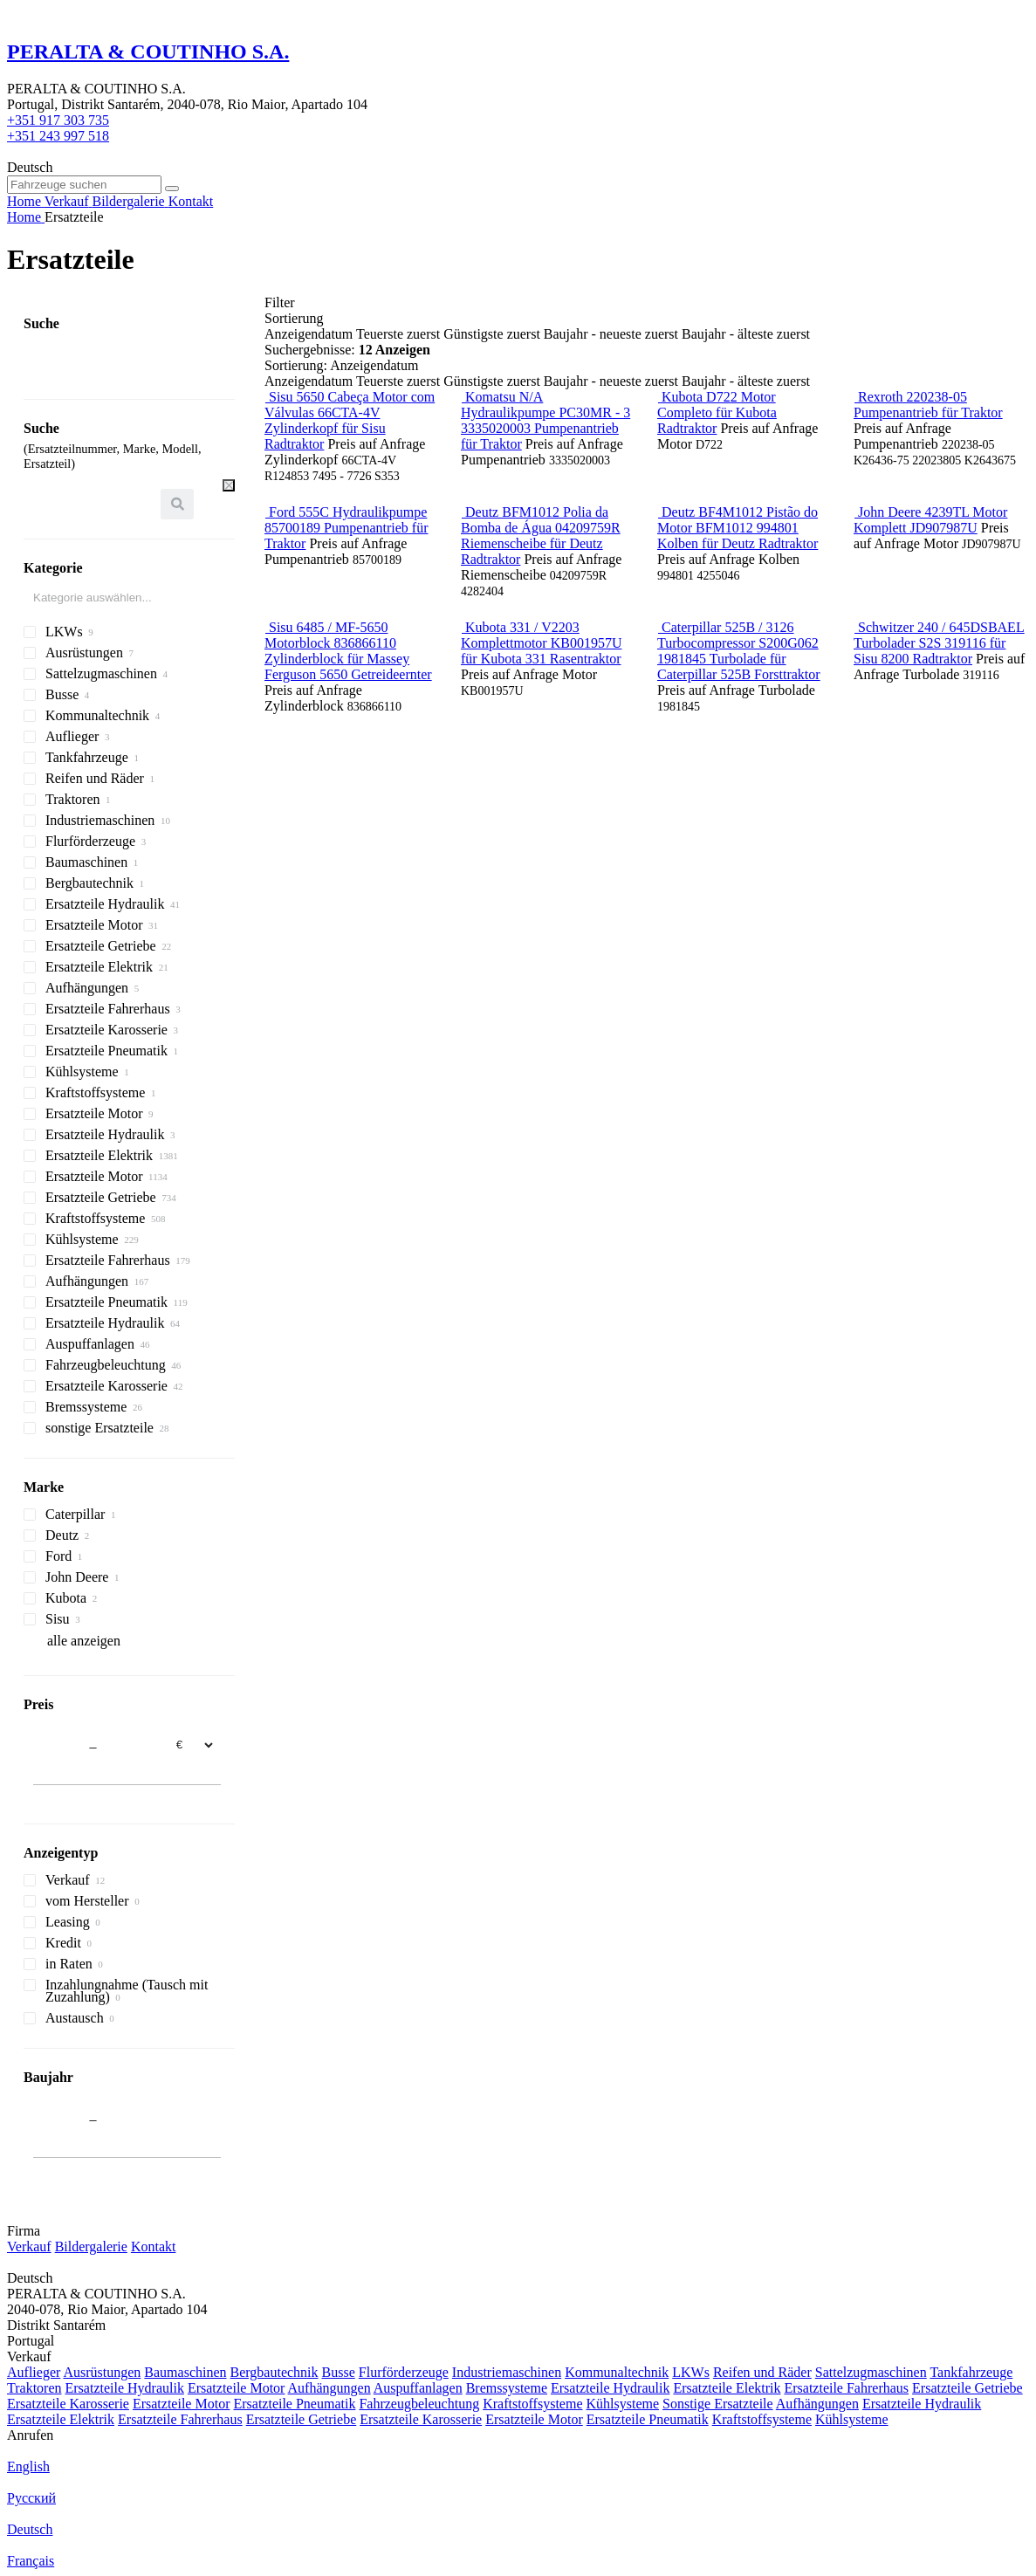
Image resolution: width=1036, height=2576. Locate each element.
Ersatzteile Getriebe (967, 2387)
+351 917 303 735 (58, 120)
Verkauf (29, 2246)
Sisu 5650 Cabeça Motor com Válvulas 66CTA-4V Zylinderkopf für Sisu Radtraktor (349, 420)
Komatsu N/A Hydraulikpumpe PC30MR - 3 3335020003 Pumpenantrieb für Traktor (545, 420)
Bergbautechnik (274, 2372)
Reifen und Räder (762, 2372)
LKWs (691, 2372)
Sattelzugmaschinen (871, 2372)
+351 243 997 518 (58, 135)
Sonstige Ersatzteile (717, 2403)
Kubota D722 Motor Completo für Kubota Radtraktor (717, 412)
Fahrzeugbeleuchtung (419, 2403)
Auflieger (33, 2372)
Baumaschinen (185, 2372)
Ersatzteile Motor (236, 2387)
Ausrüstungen (102, 2372)
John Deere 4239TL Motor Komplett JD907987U (930, 520)
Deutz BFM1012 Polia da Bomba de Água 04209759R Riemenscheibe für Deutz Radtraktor (541, 536)
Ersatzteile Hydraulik (124, 2387)
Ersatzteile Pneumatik (294, 2403)
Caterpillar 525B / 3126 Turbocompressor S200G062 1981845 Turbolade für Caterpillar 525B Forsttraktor (738, 651)
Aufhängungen (329, 2387)
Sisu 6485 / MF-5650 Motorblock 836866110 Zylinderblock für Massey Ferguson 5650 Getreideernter (348, 651)
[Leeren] (229, 485)
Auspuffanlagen (418, 2387)
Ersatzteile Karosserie (68, 2403)
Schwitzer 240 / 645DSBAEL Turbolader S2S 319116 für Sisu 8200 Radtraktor (939, 643)
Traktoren (34, 2387)
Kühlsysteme (622, 2403)
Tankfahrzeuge (971, 2372)
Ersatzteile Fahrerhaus (846, 2387)
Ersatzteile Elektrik (726, 2387)
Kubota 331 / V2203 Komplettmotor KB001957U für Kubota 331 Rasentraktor (541, 643)
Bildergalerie (91, 2246)
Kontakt (153, 2246)
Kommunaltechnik (617, 2372)
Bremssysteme (506, 2387)
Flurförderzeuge (404, 2372)
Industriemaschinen (506, 2372)
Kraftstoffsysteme (532, 2403)
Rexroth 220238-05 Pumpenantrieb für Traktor (928, 404)
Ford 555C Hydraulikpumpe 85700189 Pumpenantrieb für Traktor (346, 528)
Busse (338, 2372)
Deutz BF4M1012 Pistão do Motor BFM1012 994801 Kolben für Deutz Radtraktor (737, 528)
